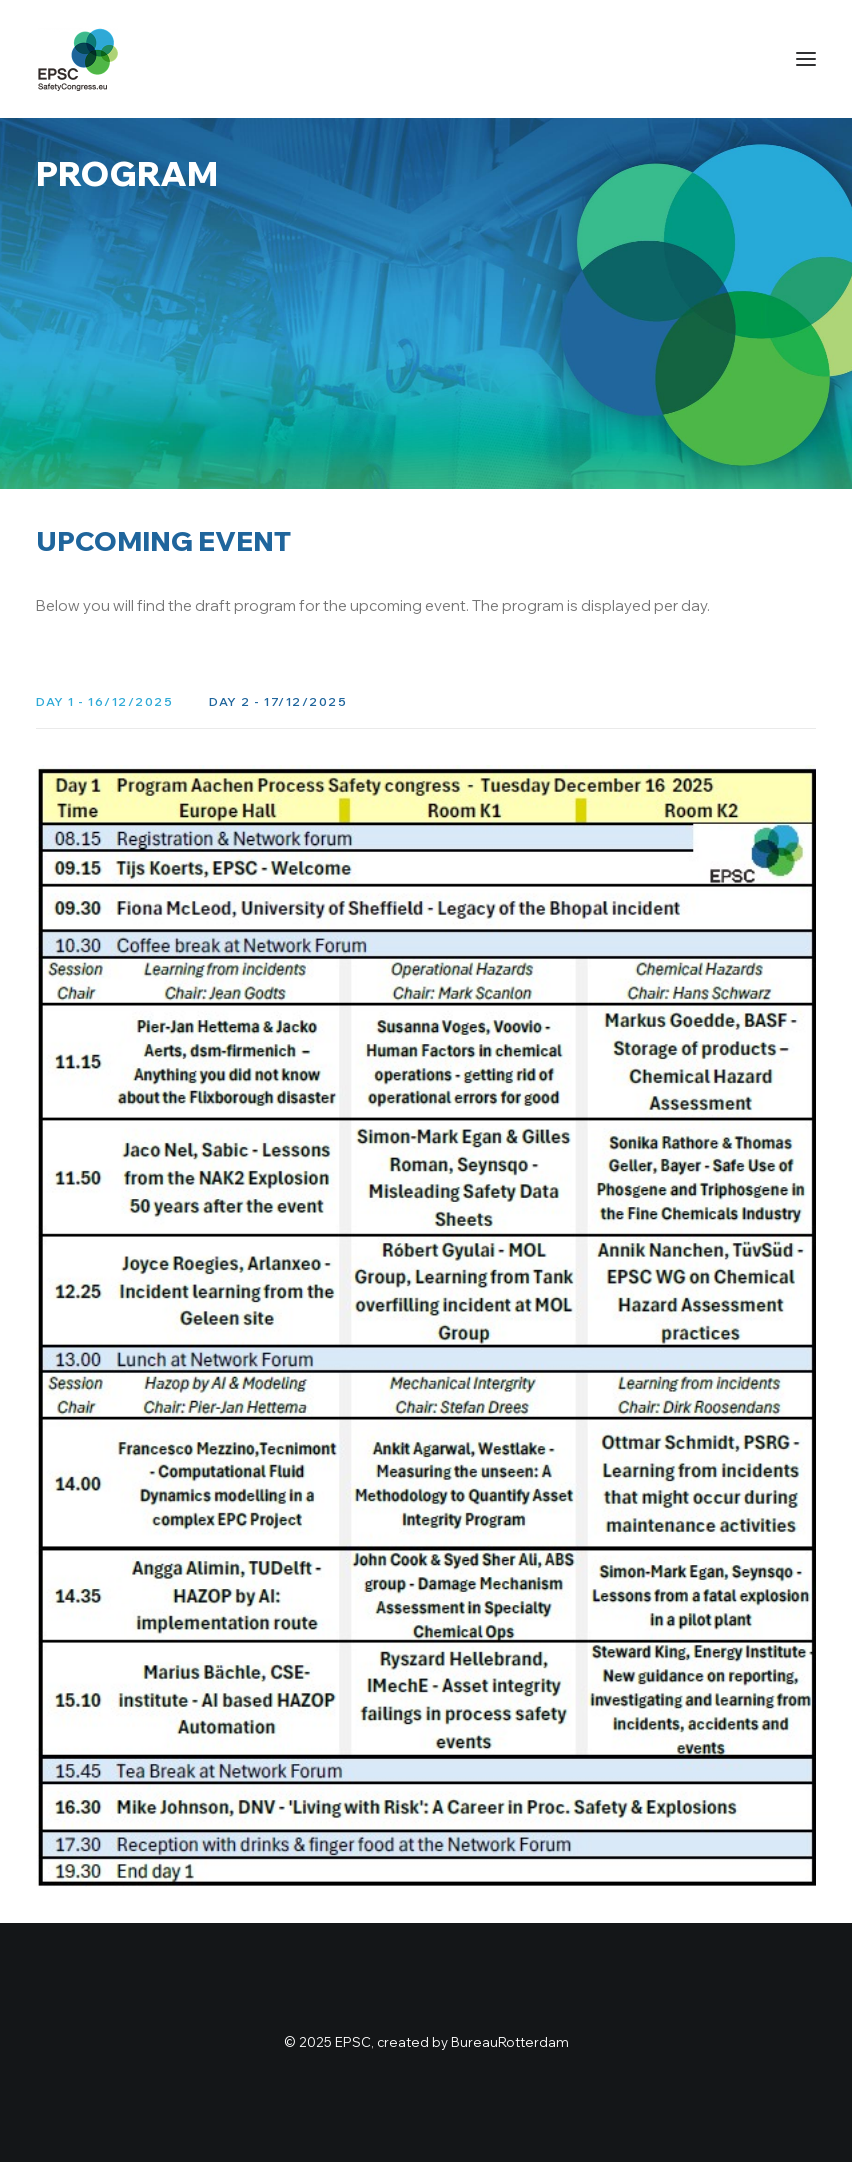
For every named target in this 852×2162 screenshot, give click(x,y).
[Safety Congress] (78, 59)
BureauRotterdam (510, 2042)
